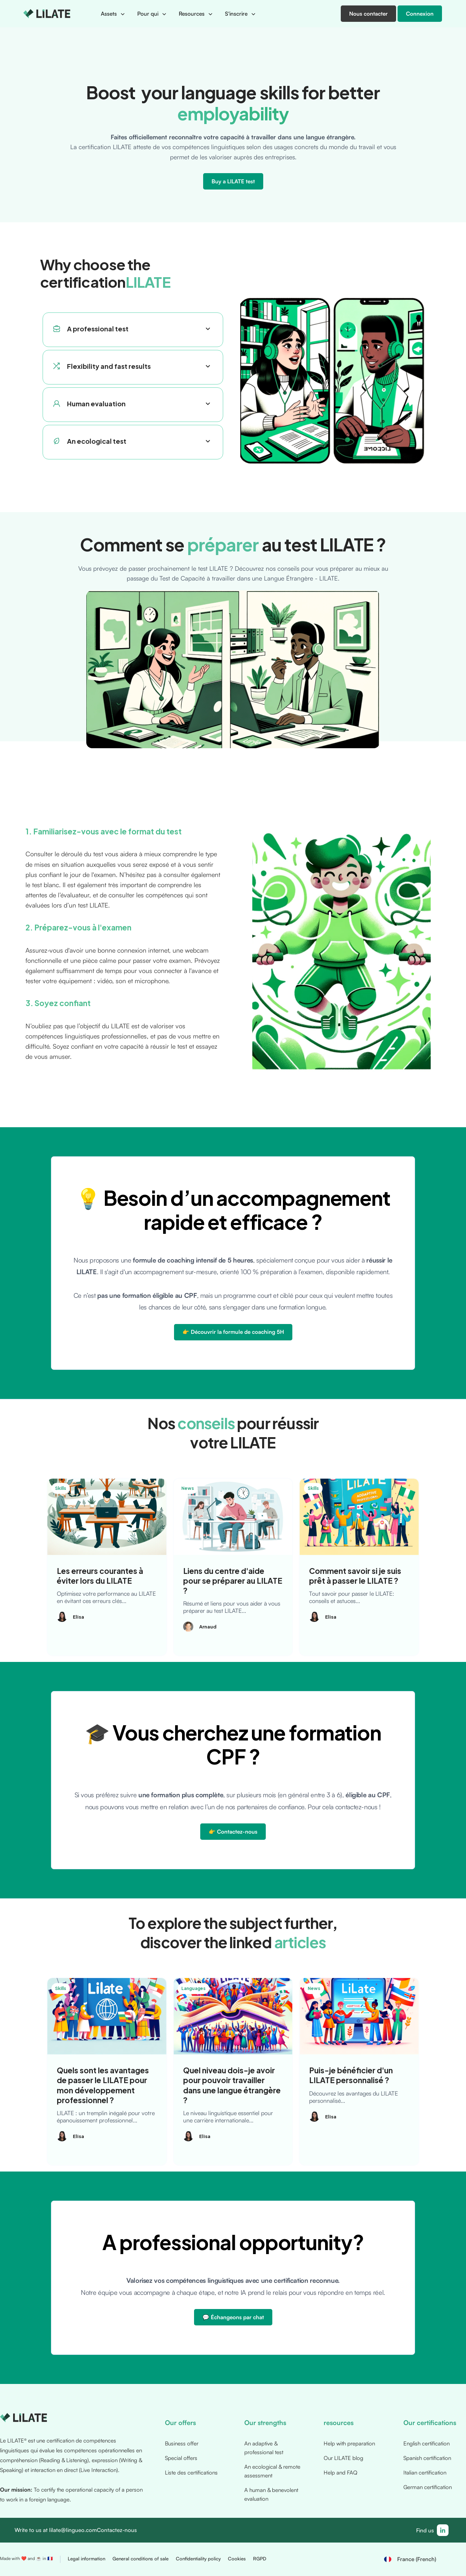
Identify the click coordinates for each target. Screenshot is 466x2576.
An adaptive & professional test (263, 2448)
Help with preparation (349, 2443)
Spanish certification (427, 2458)
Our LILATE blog (343, 2458)
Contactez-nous (117, 2530)
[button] (113, 14)
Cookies (237, 2558)
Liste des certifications (191, 2472)
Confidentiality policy (198, 2558)
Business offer (181, 2443)
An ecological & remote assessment (272, 2471)
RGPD (259, 2558)
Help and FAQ (341, 2472)
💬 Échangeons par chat (233, 2317)
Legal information (86, 2558)
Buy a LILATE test (233, 181)
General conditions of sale (140, 2558)
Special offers (181, 2458)
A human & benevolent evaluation (271, 2494)
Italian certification (424, 2472)
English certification (426, 2443)
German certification (427, 2487)
